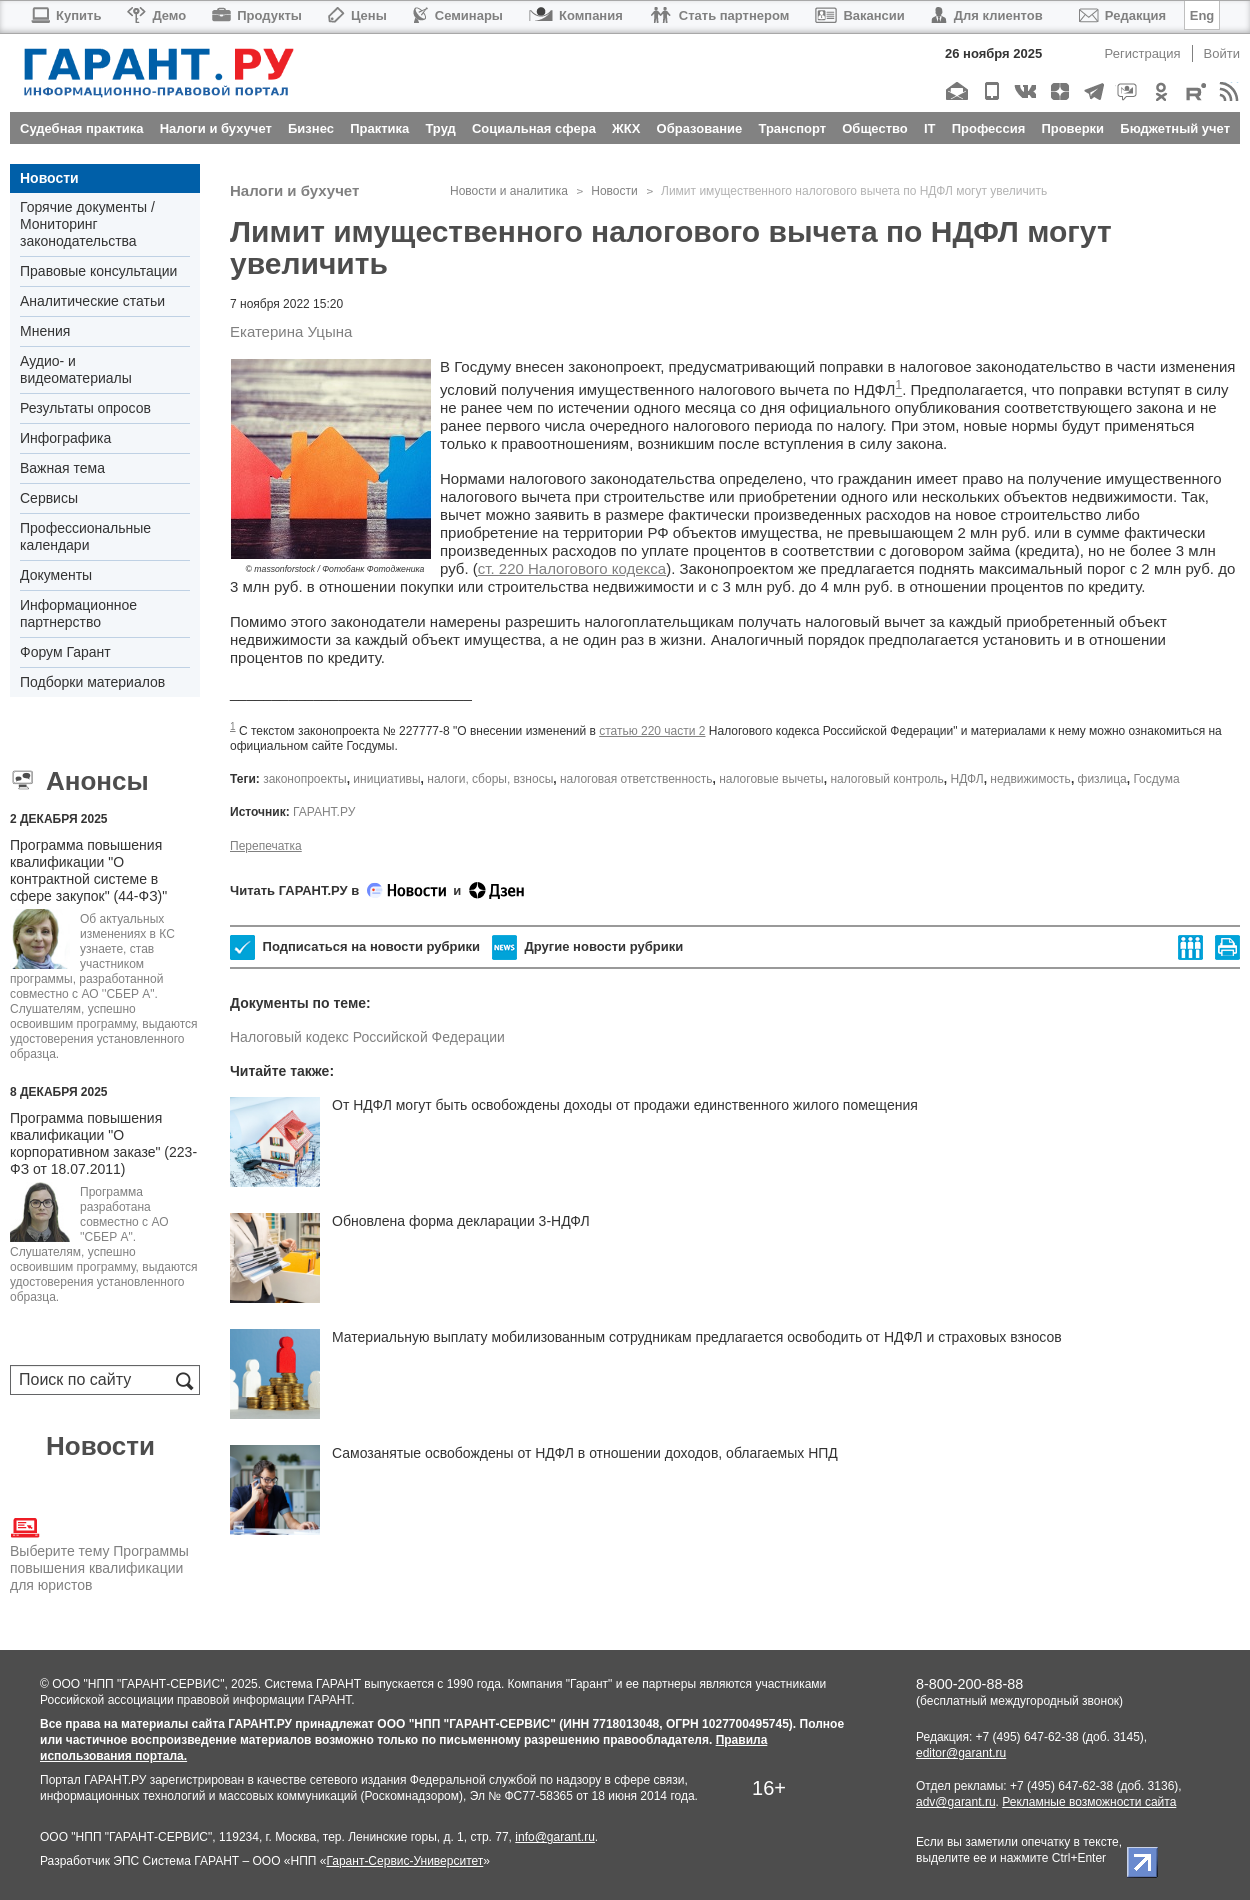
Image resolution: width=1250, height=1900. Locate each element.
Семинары (458, 15)
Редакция (1122, 15)
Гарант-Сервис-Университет (404, 1861)
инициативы (386, 779)
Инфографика (65, 438)
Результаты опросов (85, 408)
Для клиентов (987, 15)
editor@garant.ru (961, 1753)
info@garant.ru (555, 1837)
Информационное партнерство (78, 613)
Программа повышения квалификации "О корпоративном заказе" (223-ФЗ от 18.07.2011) (103, 1143)
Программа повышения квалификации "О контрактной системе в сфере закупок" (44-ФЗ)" (88, 870)
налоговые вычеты (771, 779)
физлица (1102, 779)
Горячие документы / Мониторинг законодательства (87, 224)
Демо (156, 15)
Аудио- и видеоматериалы (76, 369)
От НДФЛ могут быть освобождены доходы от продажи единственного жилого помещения (625, 1105)
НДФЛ (967, 779)
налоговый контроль (886, 779)
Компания (576, 15)
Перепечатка (266, 846)
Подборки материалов (92, 682)
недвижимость (1030, 779)
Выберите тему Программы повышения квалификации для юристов (99, 1553)
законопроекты (305, 779)
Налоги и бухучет (294, 190)
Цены (357, 15)
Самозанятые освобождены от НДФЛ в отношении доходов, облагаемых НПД (585, 1453)
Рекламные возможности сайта (1089, 1802)
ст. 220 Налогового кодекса (572, 568)
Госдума (1156, 779)
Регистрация (1143, 53)
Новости (49, 178)
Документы (56, 575)
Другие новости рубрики (587, 947)
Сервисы (49, 498)
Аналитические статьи (92, 301)
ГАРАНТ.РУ (324, 812)
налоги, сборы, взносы (490, 779)
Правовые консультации (98, 271)
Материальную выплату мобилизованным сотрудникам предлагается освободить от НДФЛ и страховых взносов (697, 1337)
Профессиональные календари (85, 536)
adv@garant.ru (956, 1802)
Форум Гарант (65, 652)
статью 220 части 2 (652, 731)
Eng (1202, 15)
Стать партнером (719, 15)
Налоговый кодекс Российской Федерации (367, 1037)
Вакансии (859, 15)
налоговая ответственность (636, 779)
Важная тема (62, 468)
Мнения (45, 331)
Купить (65, 15)
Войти (1222, 53)
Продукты (257, 15)
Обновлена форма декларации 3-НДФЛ (461, 1221)
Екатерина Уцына (291, 331)
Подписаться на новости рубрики (355, 947)
